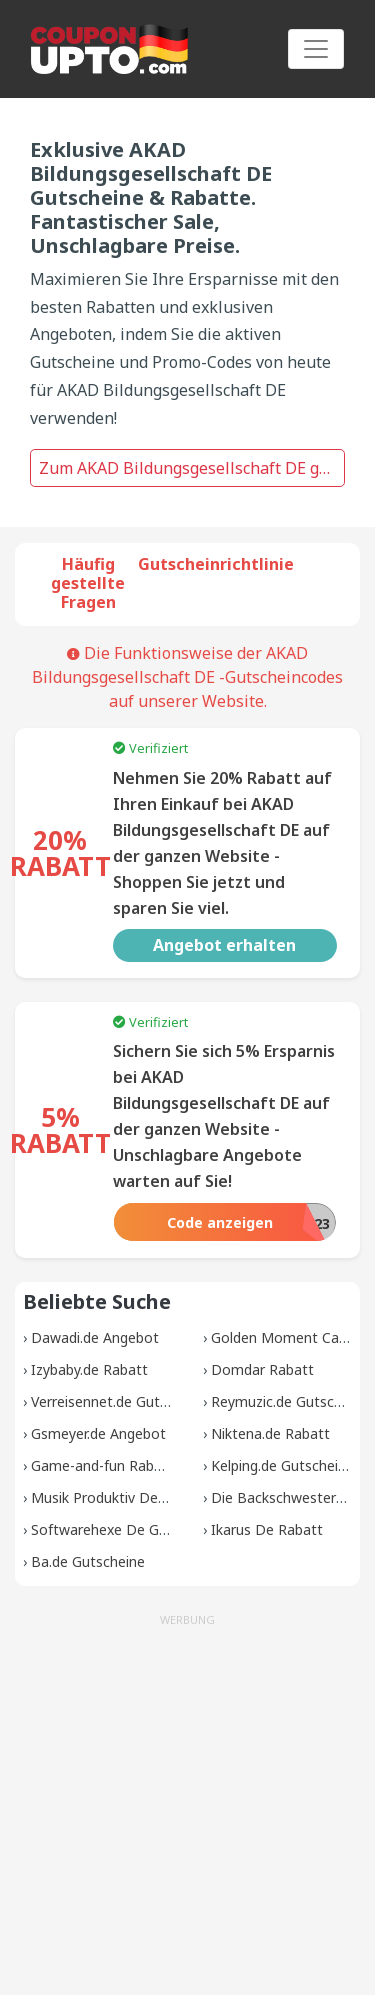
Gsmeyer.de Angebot (98, 1433)
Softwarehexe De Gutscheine (126, 1529)
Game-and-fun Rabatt (102, 1465)
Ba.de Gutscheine (88, 1561)
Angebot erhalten (224, 945)
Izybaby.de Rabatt (89, 1369)
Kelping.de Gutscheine (282, 1465)
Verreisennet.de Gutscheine (120, 1401)
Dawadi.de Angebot (95, 1337)
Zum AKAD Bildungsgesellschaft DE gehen (192, 468)
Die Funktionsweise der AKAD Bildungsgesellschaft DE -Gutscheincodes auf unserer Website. (187, 677)
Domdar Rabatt (262, 1369)
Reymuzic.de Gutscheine (290, 1401)
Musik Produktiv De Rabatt (119, 1497)
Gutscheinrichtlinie (216, 564)
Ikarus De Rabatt (267, 1529)
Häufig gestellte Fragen (88, 583)
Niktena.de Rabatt (270, 1433)
